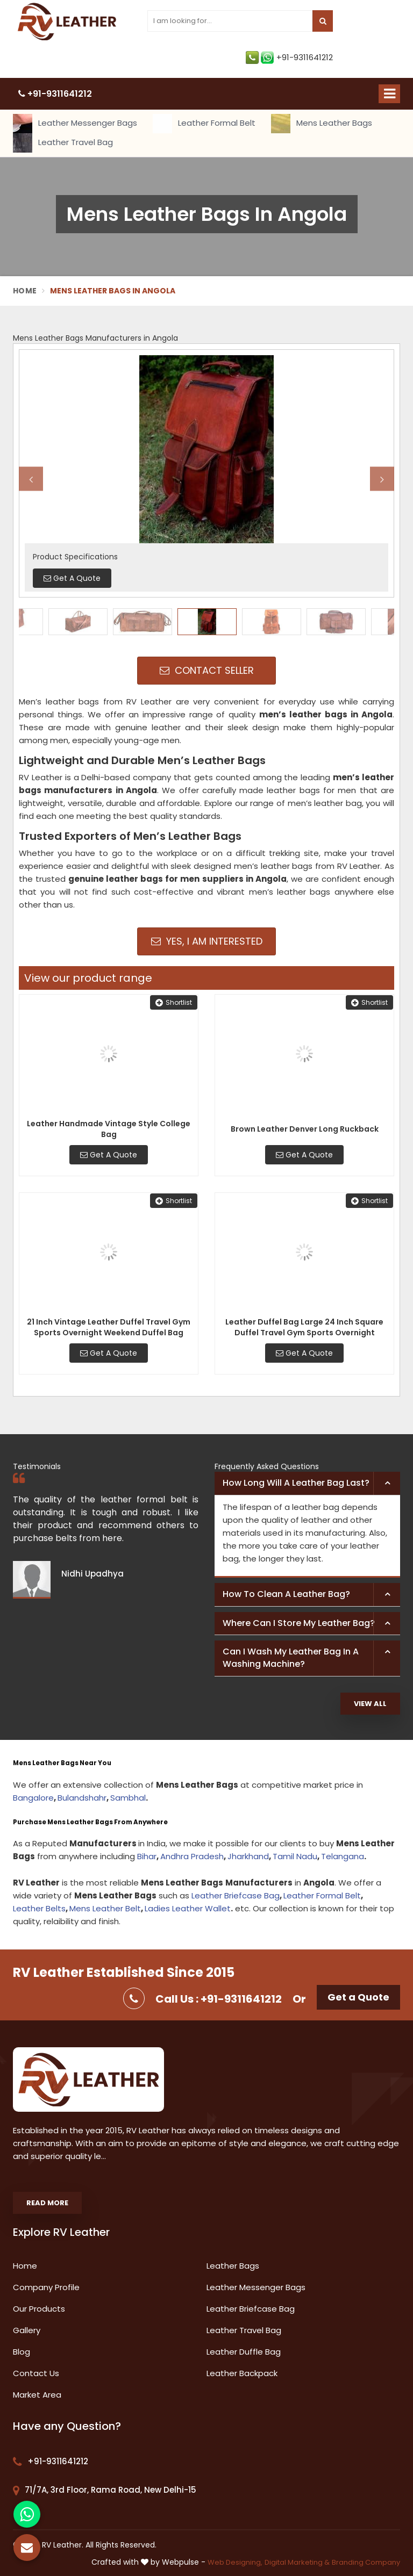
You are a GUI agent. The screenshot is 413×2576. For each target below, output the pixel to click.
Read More (47, 2203)
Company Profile (46, 2287)
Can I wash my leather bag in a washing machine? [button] (291, 1657)
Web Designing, (235, 2562)
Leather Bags (232, 2265)
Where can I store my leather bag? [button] (299, 1623)
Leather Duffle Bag (243, 2351)
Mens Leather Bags (321, 123)
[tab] (307, 1483)
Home (25, 290)
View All (370, 1704)
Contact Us (36, 2373)
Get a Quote (358, 1997)
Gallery (26, 2330)
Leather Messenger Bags (75, 123)
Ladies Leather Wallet (188, 1908)
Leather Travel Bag (63, 143)
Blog (21, 2351)
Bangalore (33, 1797)
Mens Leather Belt (105, 1908)
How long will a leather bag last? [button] (296, 1483)
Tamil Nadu (295, 1856)
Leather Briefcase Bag (235, 1895)
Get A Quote (108, 1154)
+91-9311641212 (289, 57)
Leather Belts (39, 1908)
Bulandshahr (82, 1797)
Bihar (146, 1856)
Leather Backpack (241, 2373)
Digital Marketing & (297, 2562)
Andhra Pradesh (192, 1856)
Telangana (342, 1856)
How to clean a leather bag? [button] (286, 1594)
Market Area (37, 2394)
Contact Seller (207, 670)
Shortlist (173, 1002)
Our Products (39, 2308)
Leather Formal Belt (204, 123)
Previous (31, 479)
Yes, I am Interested (206, 941)
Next (382, 479)
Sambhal (128, 1797)
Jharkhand (248, 1856)
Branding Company (366, 2562)
